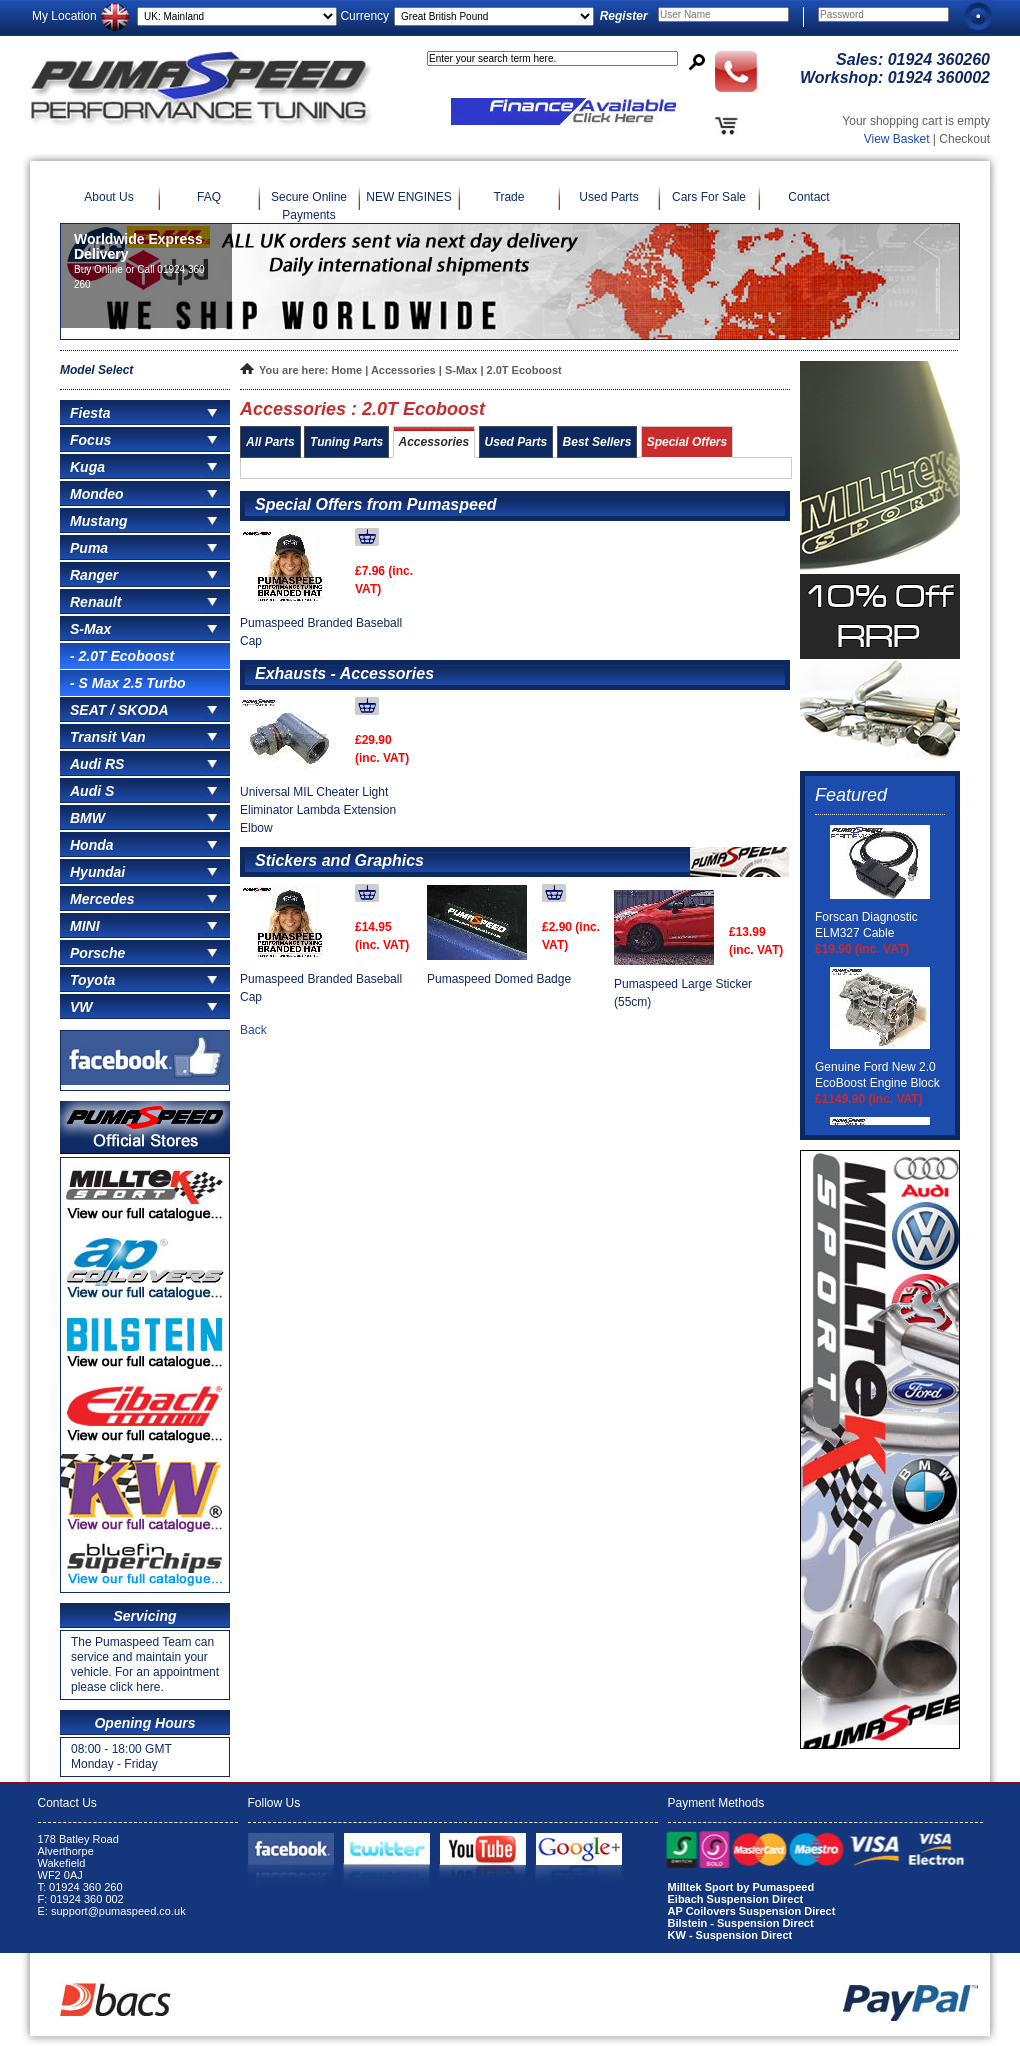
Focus (90, 440)
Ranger (94, 575)
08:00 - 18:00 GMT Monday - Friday (121, 1756)
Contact (808, 197)
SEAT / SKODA (119, 710)
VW (81, 1007)
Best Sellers (597, 442)
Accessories (403, 370)
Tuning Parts (346, 442)
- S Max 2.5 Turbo (128, 683)
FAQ (209, 197)
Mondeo (97, 494)
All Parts (270, 442)
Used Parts (608, 197)
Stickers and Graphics (339, 860)
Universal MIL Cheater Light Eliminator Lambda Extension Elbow (318, 810)
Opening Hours (144, 1723)
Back (253, 1030)
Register (624, 16)
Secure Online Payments (309, 206)
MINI (85, 926)
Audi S (92, 791)
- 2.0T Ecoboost (122, 656)
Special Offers (687, 442)
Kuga (87, 467)
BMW (87, 818)
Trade (509, 197)
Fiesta (90, 413)
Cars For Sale (709, 197)
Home (347, 370)
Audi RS (97, 764)
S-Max (90, 629)
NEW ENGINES (408, 197)
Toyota (92, 980)
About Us (108, 197)
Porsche (97, 953)
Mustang (99, 521)
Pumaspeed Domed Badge (499, 979)
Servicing (144, 1616)
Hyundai (97, 872)
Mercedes (102, 899)
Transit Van (107, 737)
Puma (89, 548)
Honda (92, 845)
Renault (95, 602)
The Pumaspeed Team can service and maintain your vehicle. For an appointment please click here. (145, 1664)
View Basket (897, 139)
